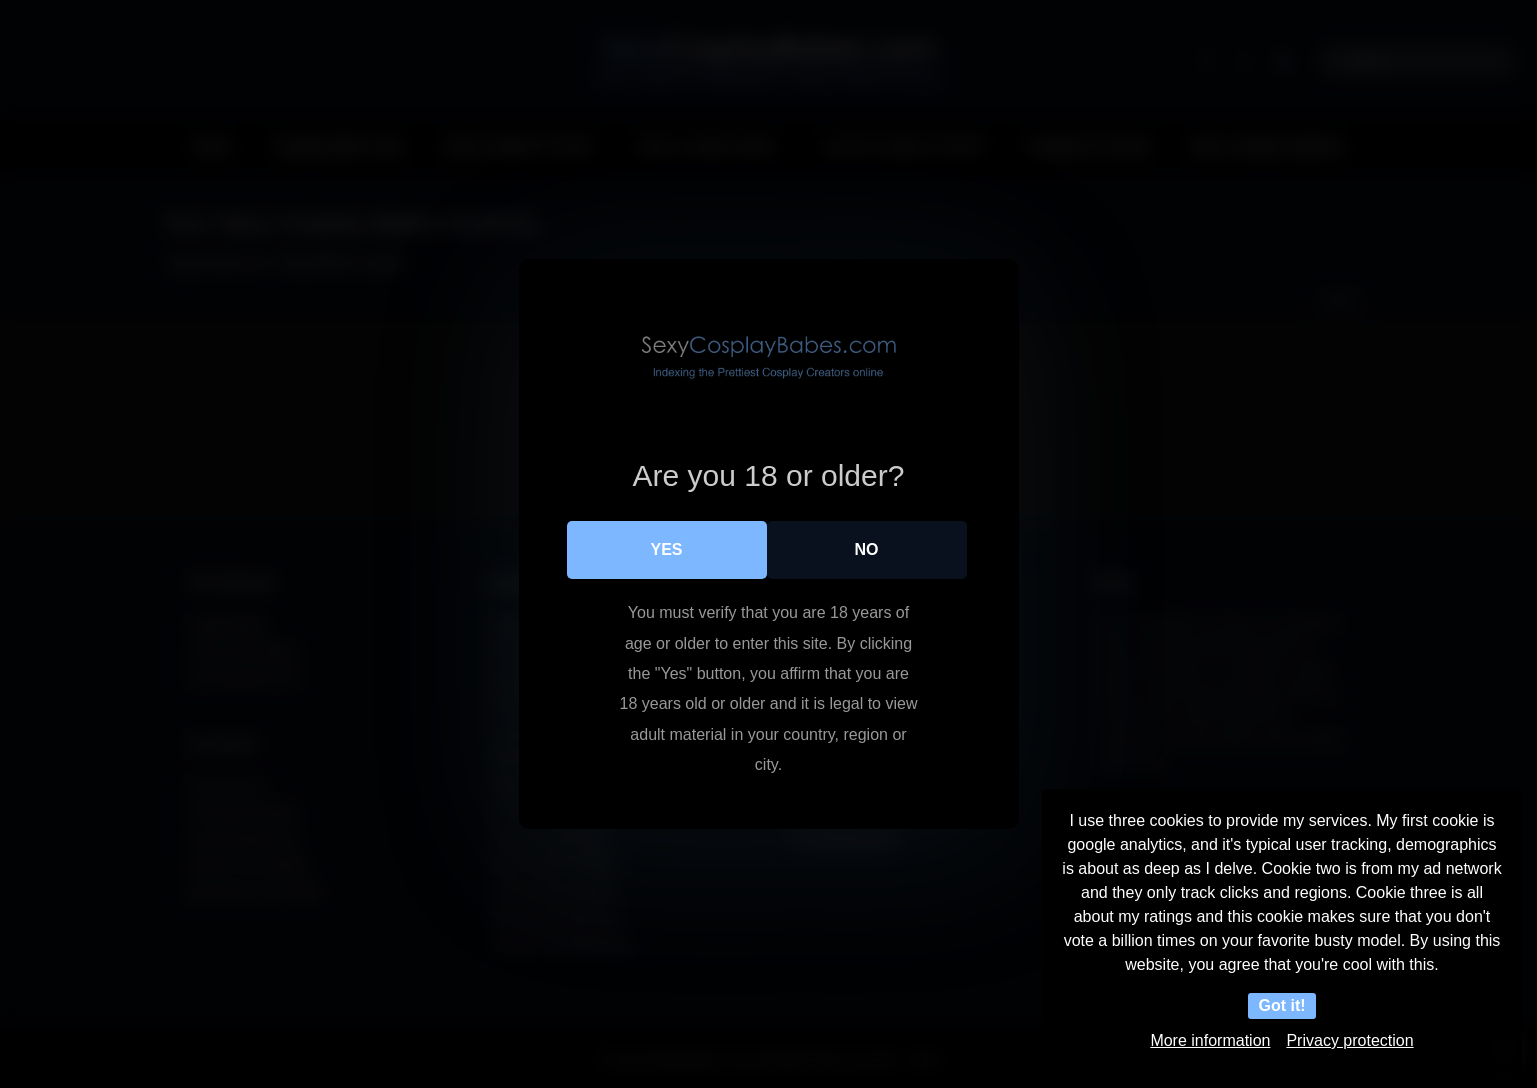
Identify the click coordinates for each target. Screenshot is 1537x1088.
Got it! (1281, 1005)
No (867, 549)
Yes (666, 549)
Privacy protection (1349, 1040)
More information (1210, 1040)
